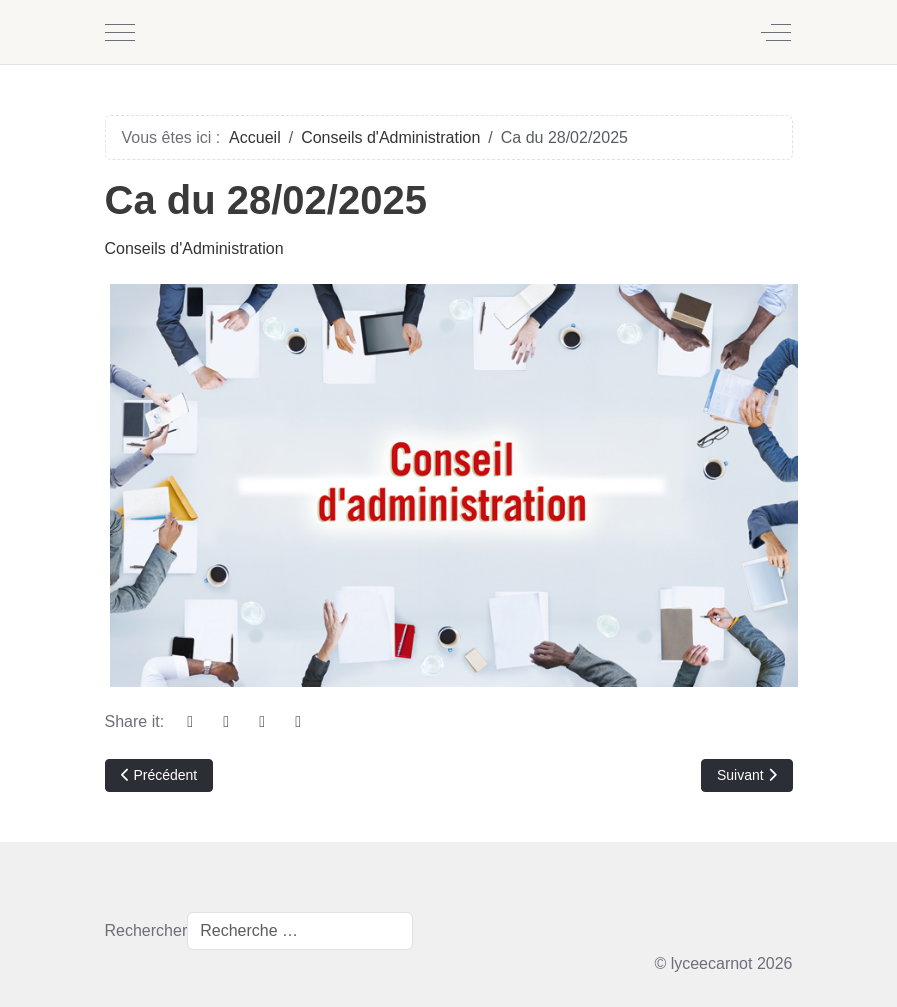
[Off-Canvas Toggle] (776, 32)
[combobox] (300, 931)
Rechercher (146, 930)
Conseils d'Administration (194, 248)
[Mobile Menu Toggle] (120, 32)
